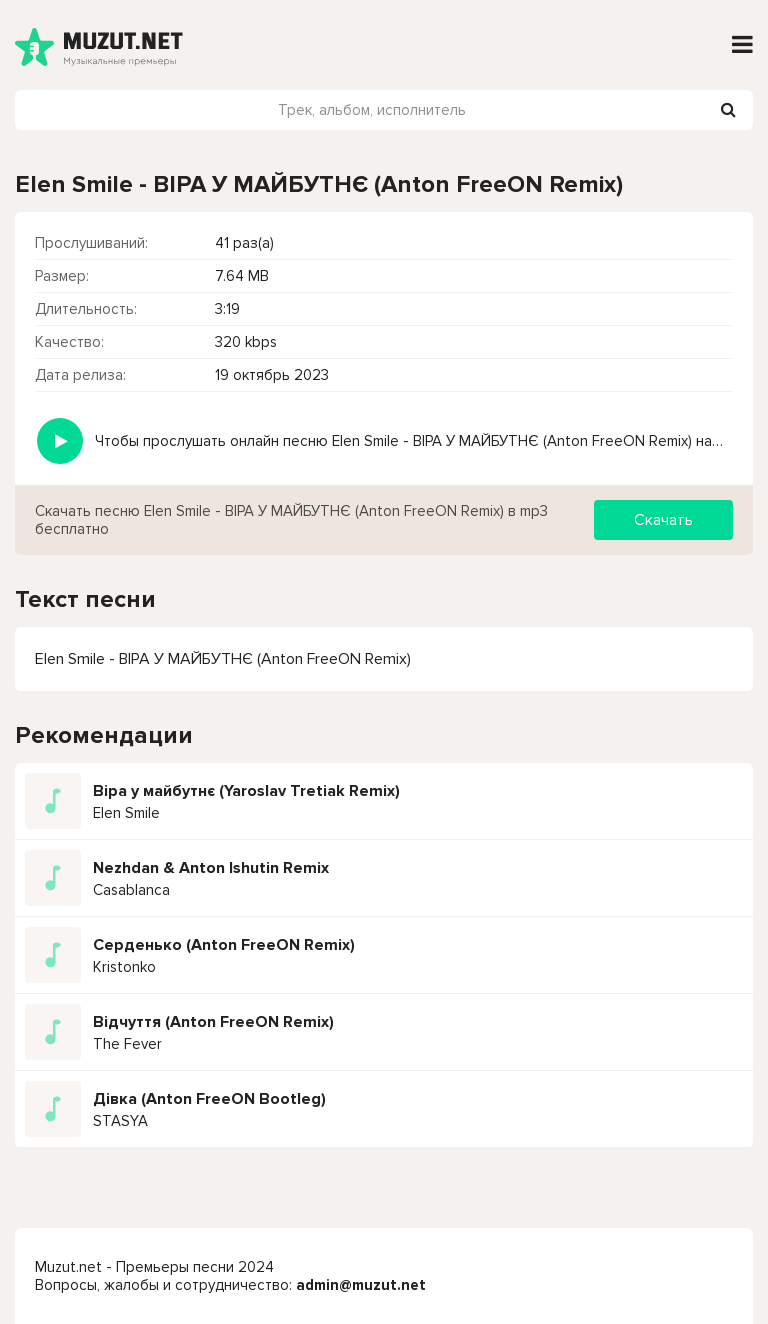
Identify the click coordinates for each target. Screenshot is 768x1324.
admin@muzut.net (361, 1285)
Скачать (663, 520)
